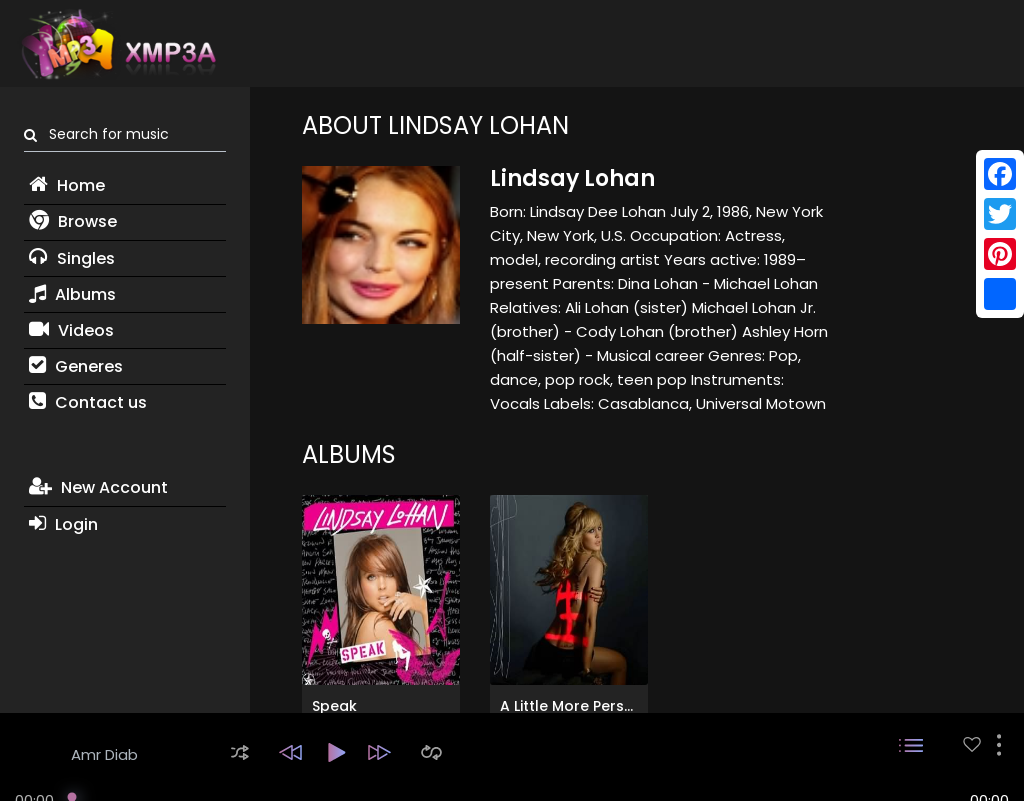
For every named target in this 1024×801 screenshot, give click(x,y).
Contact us (88, 402)
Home (67, 185)
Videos (71, 330)
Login (63, 524)
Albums (72, 294)
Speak (334, 706)
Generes (76, 366)
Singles (72, 258)
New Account (98, 487)
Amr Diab (104, 754)
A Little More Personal (578, 706)
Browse (73, 221)
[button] (240, 752)
